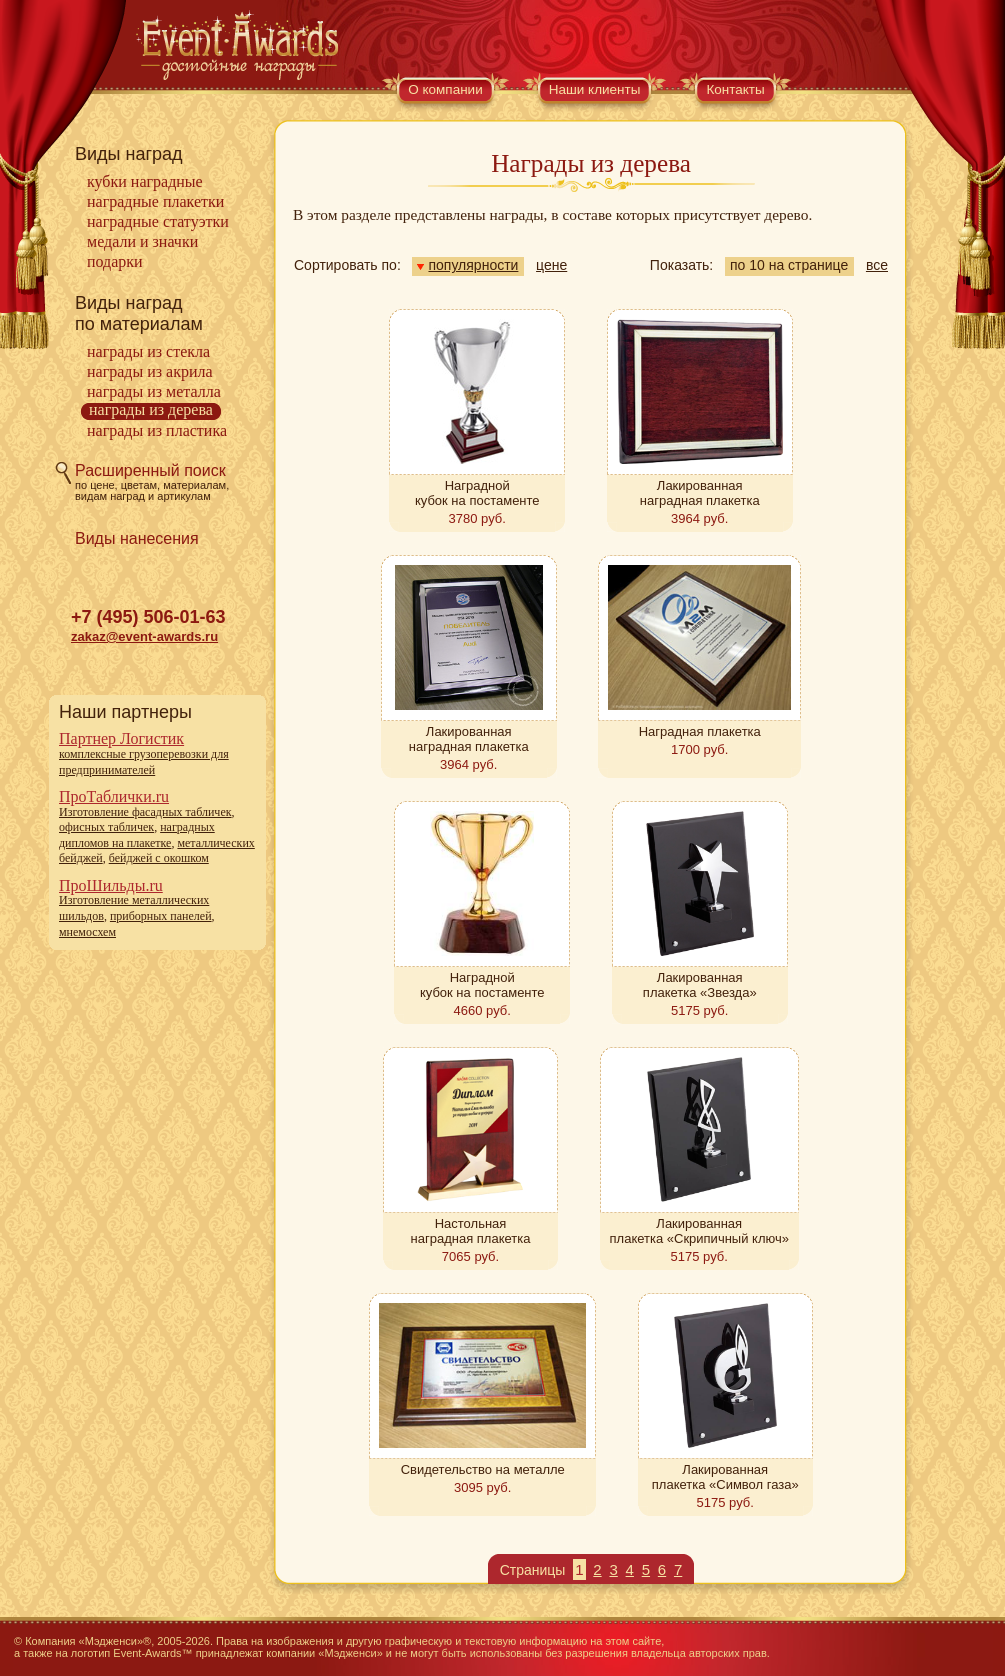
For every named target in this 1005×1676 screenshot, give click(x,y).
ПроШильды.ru (111, 885)
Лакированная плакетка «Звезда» (700, 985)
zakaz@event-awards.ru (144, 636)
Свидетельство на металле (483, 1469)
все (877, 265)
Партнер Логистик (121, 738)
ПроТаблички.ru (114, 796)
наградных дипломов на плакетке (137, 835)
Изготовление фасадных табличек (145, 812)
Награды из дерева (151, 409)
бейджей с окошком (159, 858)
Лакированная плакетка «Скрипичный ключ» (699, 1231)
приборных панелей (161, 916)
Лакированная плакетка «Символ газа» (725, 1477)
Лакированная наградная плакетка (700, 493)
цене (551, 265)
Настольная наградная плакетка (471, 1231)
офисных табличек (106, 827)
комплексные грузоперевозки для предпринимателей (144, 762)
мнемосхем (87, 932)
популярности (467, 265)
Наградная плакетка (700, 731)
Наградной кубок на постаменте (477, 493)
